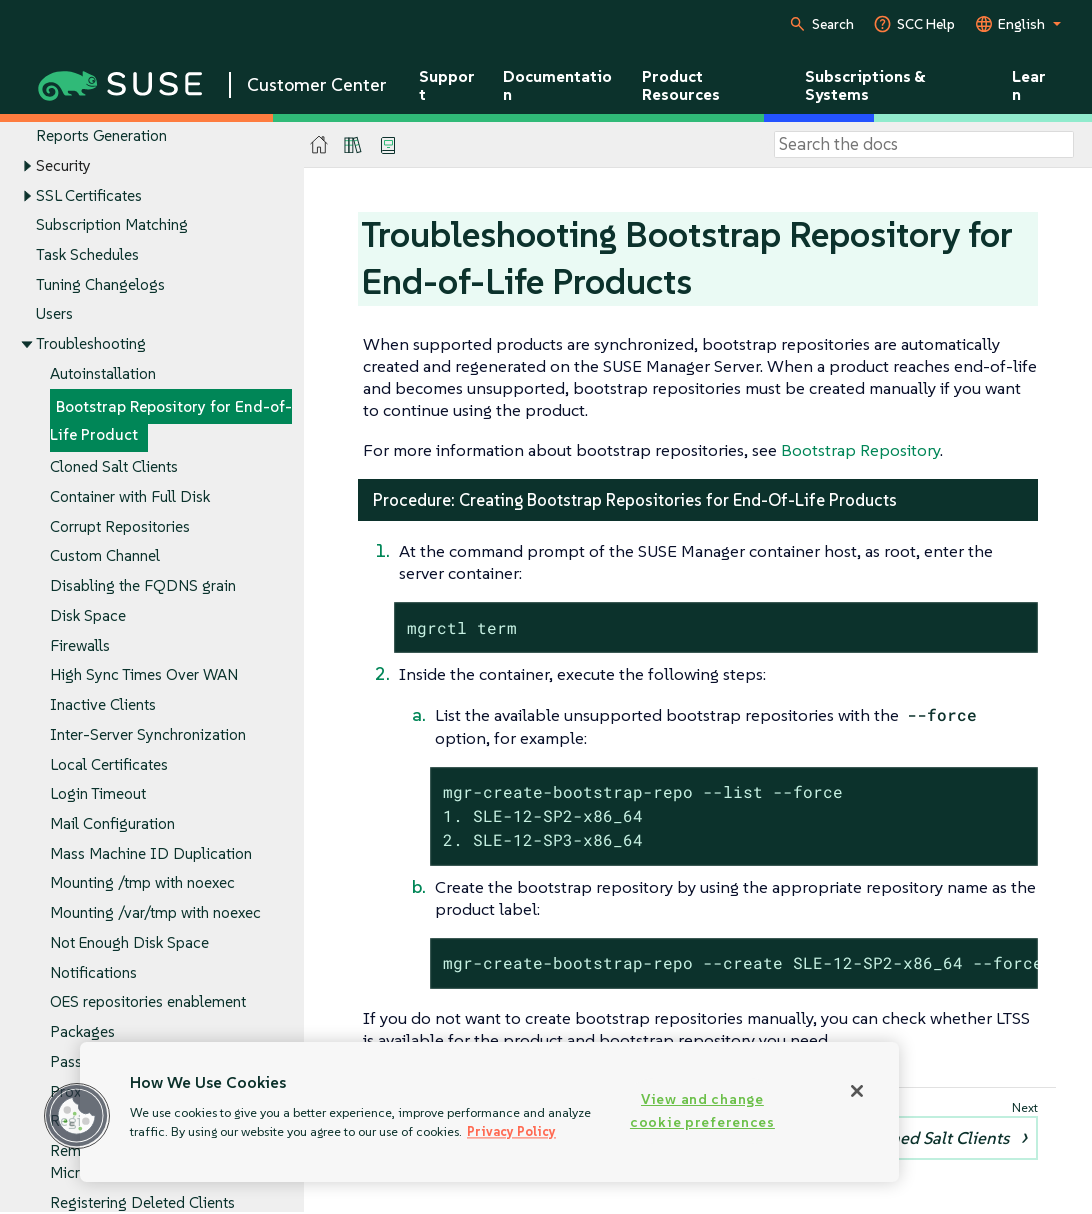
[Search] (924, 145)
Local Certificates (109, 764)
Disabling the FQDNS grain (143, 586)
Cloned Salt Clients (114, 467)
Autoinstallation (103, 373)
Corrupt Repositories (120, 526)
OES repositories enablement (148, 1002)
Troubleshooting (91, 344)
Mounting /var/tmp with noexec (155, 913)
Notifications (93, 972)
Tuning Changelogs (100, 284)
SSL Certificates (89, 195)
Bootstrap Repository (860, 450)
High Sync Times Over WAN (144, 675)
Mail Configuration (112, 823)
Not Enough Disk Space (129, 942)
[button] (77, 1116)
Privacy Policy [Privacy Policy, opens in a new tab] (511, 1131)
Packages (82, 1032)
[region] (489, 1112)
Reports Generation (101, 135)
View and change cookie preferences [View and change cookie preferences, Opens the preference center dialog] (702, 1110)
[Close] (857, 1091)
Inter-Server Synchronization (148, 734)
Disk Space (88, 615)
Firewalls (80, 645)
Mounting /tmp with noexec (142, 883)
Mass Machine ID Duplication (151, 853)
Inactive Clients (103, 704)
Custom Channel (105, 556)
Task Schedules (87, 254)
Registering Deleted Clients (142, 1202)
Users (54, 314)
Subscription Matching (112, 225)
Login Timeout (98, 794)
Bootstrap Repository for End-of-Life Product (171, 420)
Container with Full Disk (130, 496)
